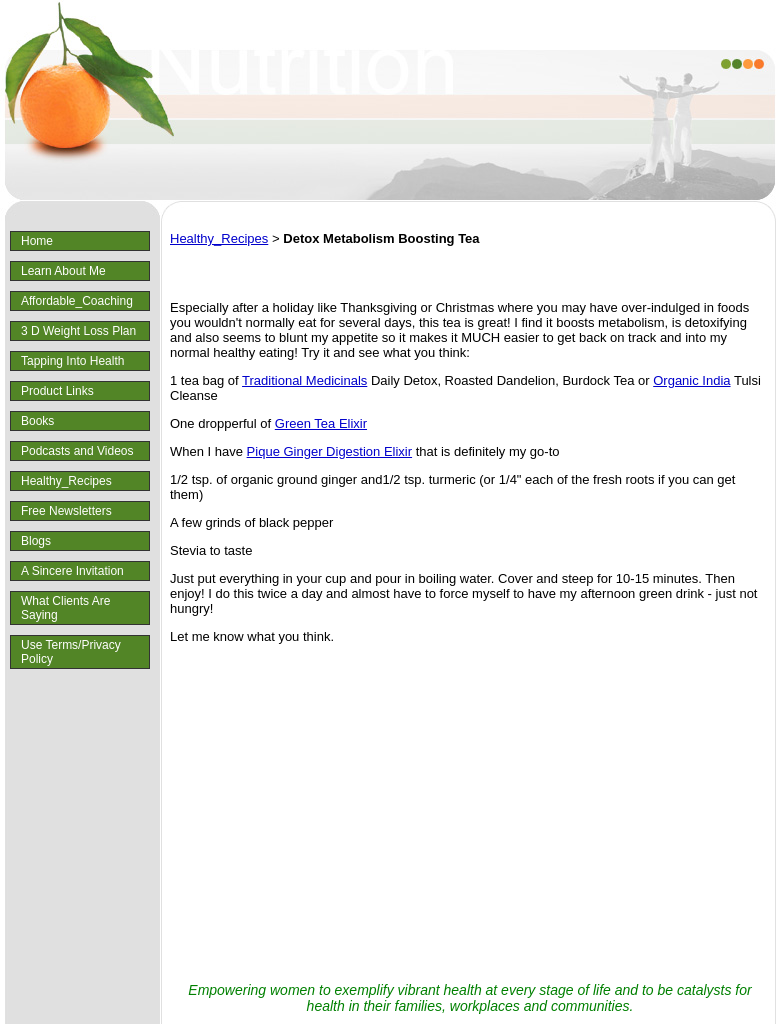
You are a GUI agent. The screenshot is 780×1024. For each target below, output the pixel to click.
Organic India (691, 380)
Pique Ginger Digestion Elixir (329, 451)
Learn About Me (63, 271)
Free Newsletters (66, 511)
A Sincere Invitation (72, 571)
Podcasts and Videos (77, 451)
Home (37, 241)
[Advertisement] (470, 814)
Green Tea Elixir (321, 423)
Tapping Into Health (72, 361)
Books (37, 421)
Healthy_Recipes (66, 481)
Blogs (36, 541)
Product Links (57, 391)
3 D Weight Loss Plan (78, 331)
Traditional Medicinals (304, 380)
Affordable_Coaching (77, 301)
